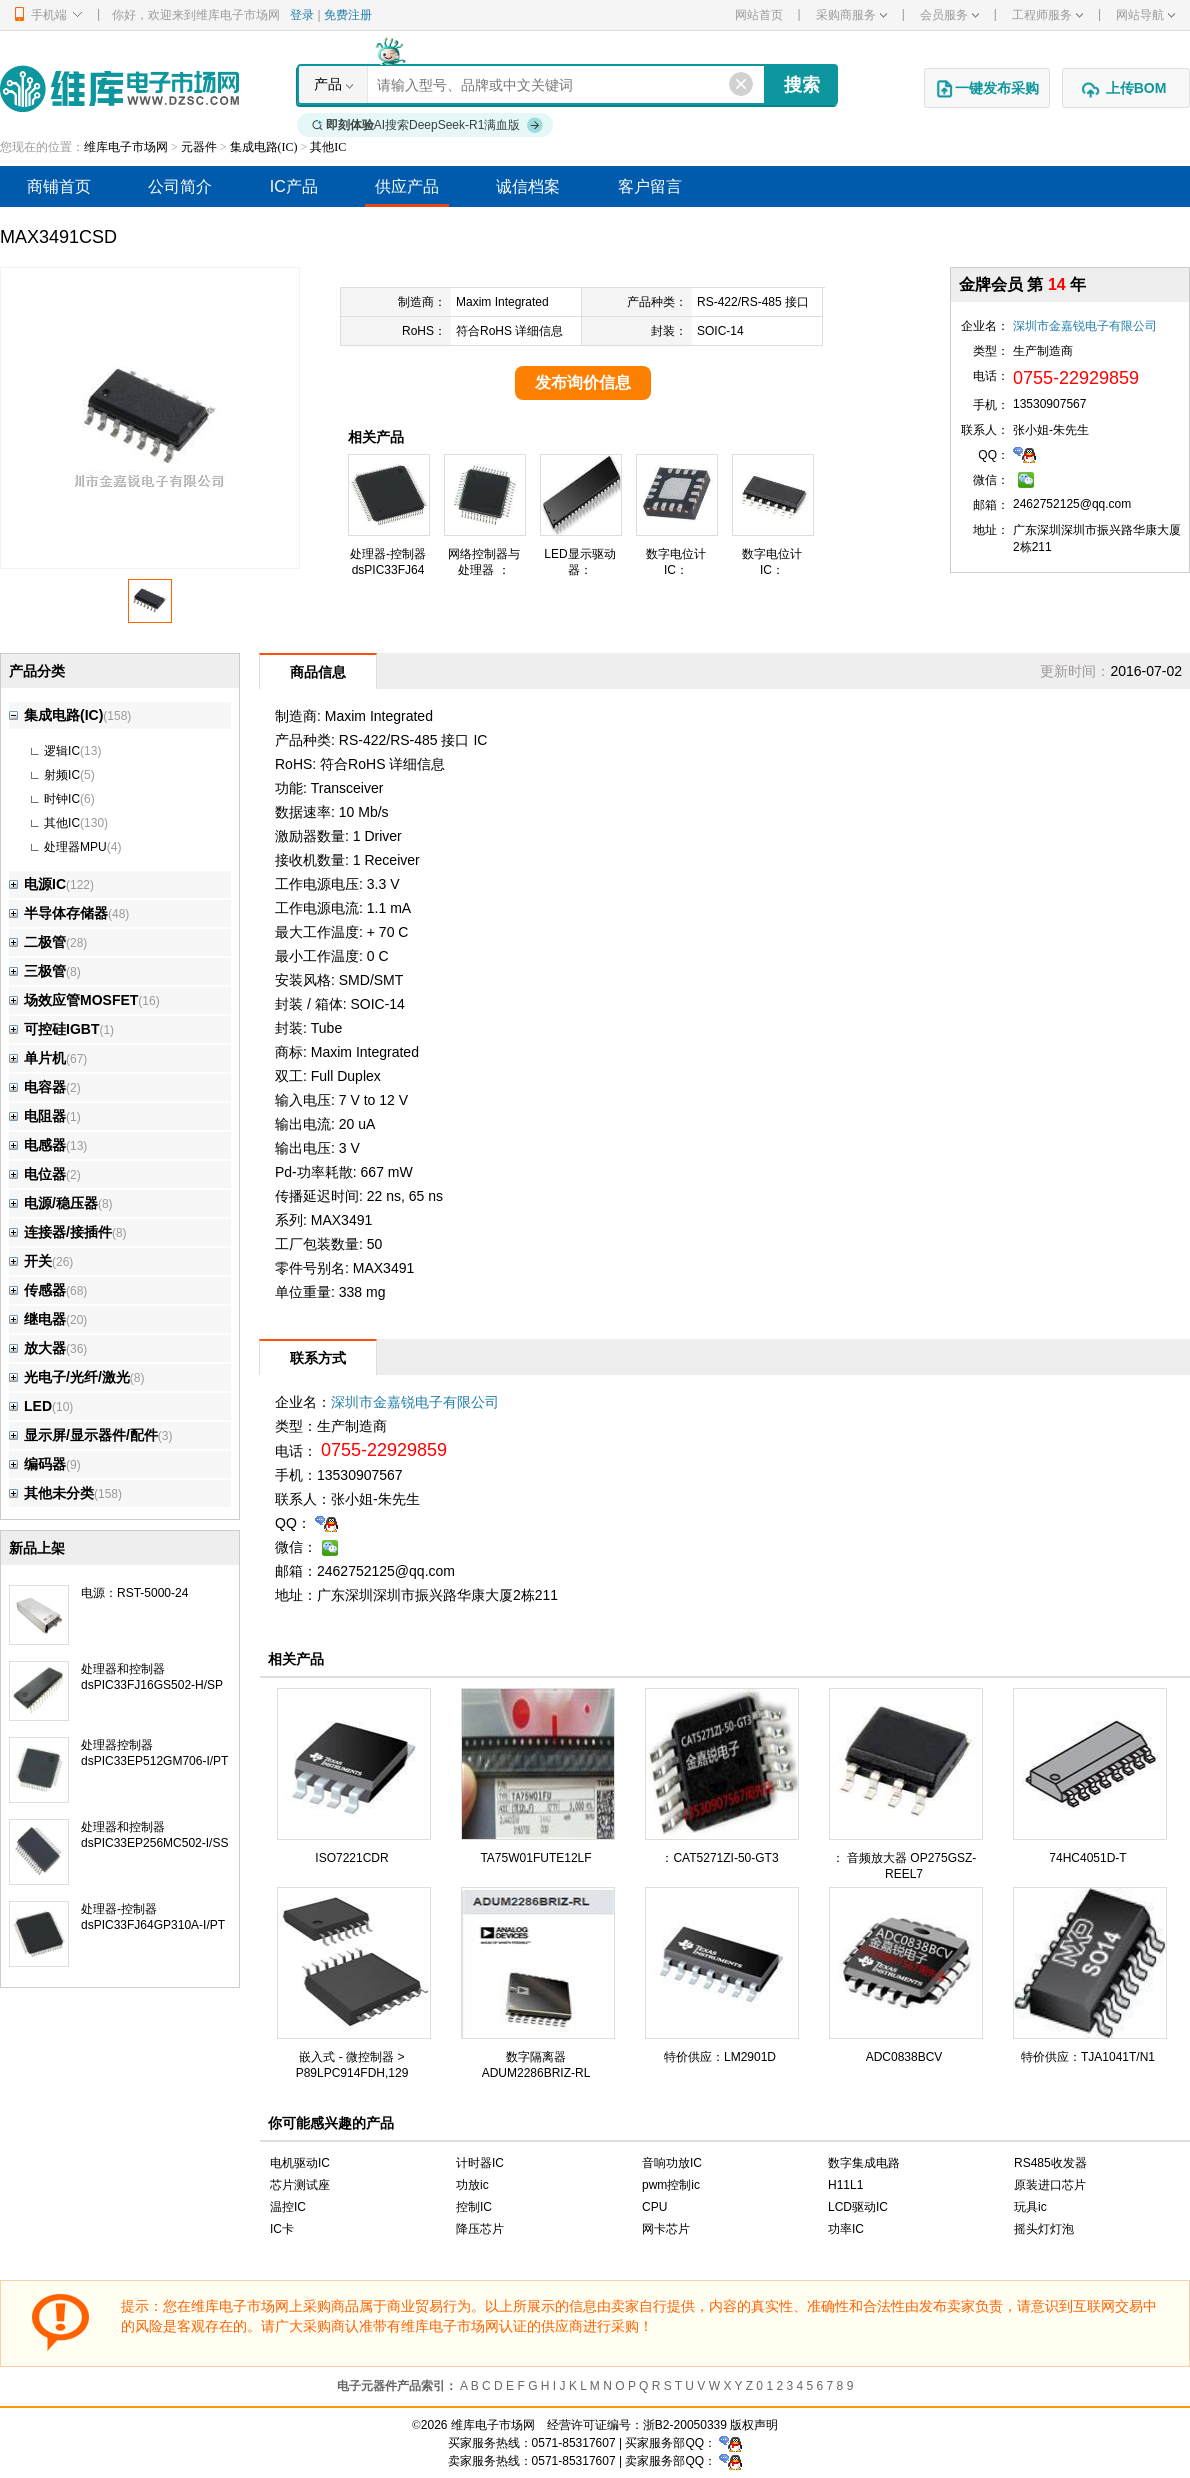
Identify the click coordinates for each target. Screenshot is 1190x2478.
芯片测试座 (300, 2185)
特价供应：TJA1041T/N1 (1088, 2057)
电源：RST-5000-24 (134, 1593)
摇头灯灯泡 (1044, 2229)
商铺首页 (59, 186)
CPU (654, 2207)
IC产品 (294, 186)
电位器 (37, 1174)
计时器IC (480, 2163)
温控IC (288, 2207)
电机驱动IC (300, 2163)
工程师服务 (1047, 15)
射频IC (62, 775)
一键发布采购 (987, 89)
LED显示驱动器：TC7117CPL (579, 570)
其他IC (328, 147)
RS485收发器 (1050, 2163)
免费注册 (348, 15)
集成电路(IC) (264, 147)
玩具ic (1030, 2207)
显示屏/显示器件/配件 (83, 1435)
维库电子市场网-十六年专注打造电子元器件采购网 (119, 88)
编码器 (37, 1464)
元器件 (199, 147)
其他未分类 (51, 1493)
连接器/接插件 (60, 1232)
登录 (302, 15)
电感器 (37, 1145)
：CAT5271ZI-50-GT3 (719, 1858)
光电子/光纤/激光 (69, 1377)
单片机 (37, 1058)
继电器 (37, 1319)
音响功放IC (672, 2163)
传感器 (37, 1290)
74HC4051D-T (1087, 1858)
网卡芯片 (666, 2229)
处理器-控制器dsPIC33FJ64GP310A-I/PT (388, 570)
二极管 (37, 942)
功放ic (472, 2185)
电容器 (37, 1087)
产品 (328, 84)
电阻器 (37, 1116)
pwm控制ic (671, 2185)
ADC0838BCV (904, 2057)
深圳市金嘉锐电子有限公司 (1085, 326)
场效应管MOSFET (73, 1000)
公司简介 (180, 186)
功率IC (846, 2229)
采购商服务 (851, 15)
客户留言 (650, 186)
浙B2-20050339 (685, 2425)
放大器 (37, 1348)
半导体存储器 (58, 913)
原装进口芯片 (1050, 2185)
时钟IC (62, 799)
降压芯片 (480, 2229)
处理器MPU (75, 847)
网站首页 (759, 15)
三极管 (37, 971)
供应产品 (407, 186)
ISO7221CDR (351, 1858)
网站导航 (1145, 15)
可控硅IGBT (54, 1029)
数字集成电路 (864, 2163)
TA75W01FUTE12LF (535, 1858)
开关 (30, 1261)
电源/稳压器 (53, 1203)
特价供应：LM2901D (720, 2057)
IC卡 (282, 2229)
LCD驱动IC (858, 2207)
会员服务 (949, 15)
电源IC (37, 884)
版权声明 (754, 2425)
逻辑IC (62, 751)
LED (30, 1406)
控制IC (474, 2207)
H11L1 (845, 2185)
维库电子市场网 (126, 147)
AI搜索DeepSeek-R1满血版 (428, 125)
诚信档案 (528, 186)
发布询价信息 (583, 382)
